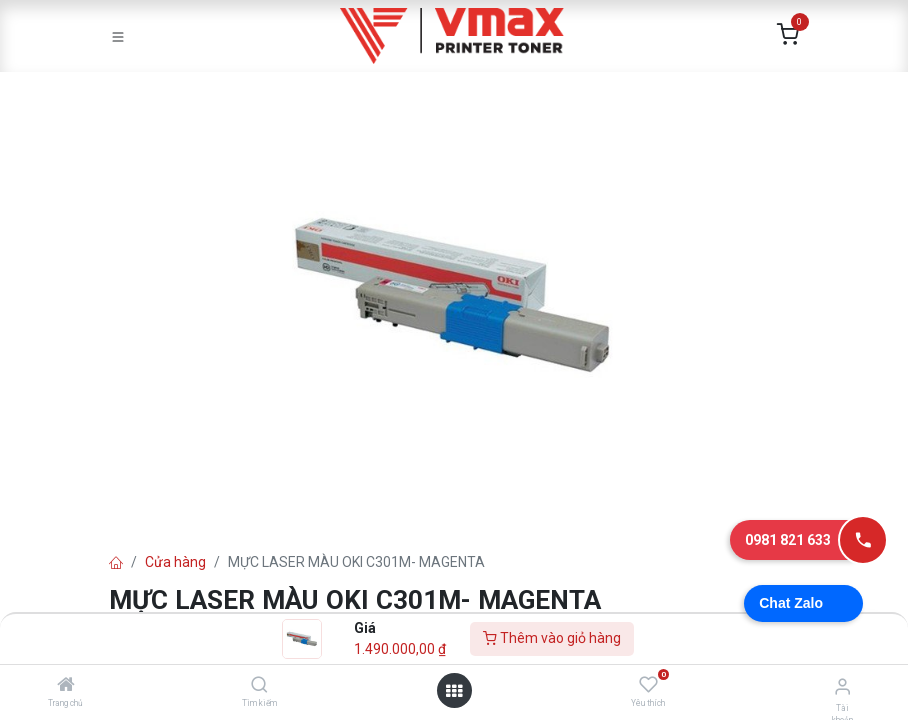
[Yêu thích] (648, 685)
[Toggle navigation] (118, 36)
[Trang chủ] (66, 686)
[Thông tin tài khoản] (842, 686)
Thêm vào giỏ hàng (552, 638)
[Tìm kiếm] (259, 686)
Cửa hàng (175, 562)
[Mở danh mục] (454, 691)
